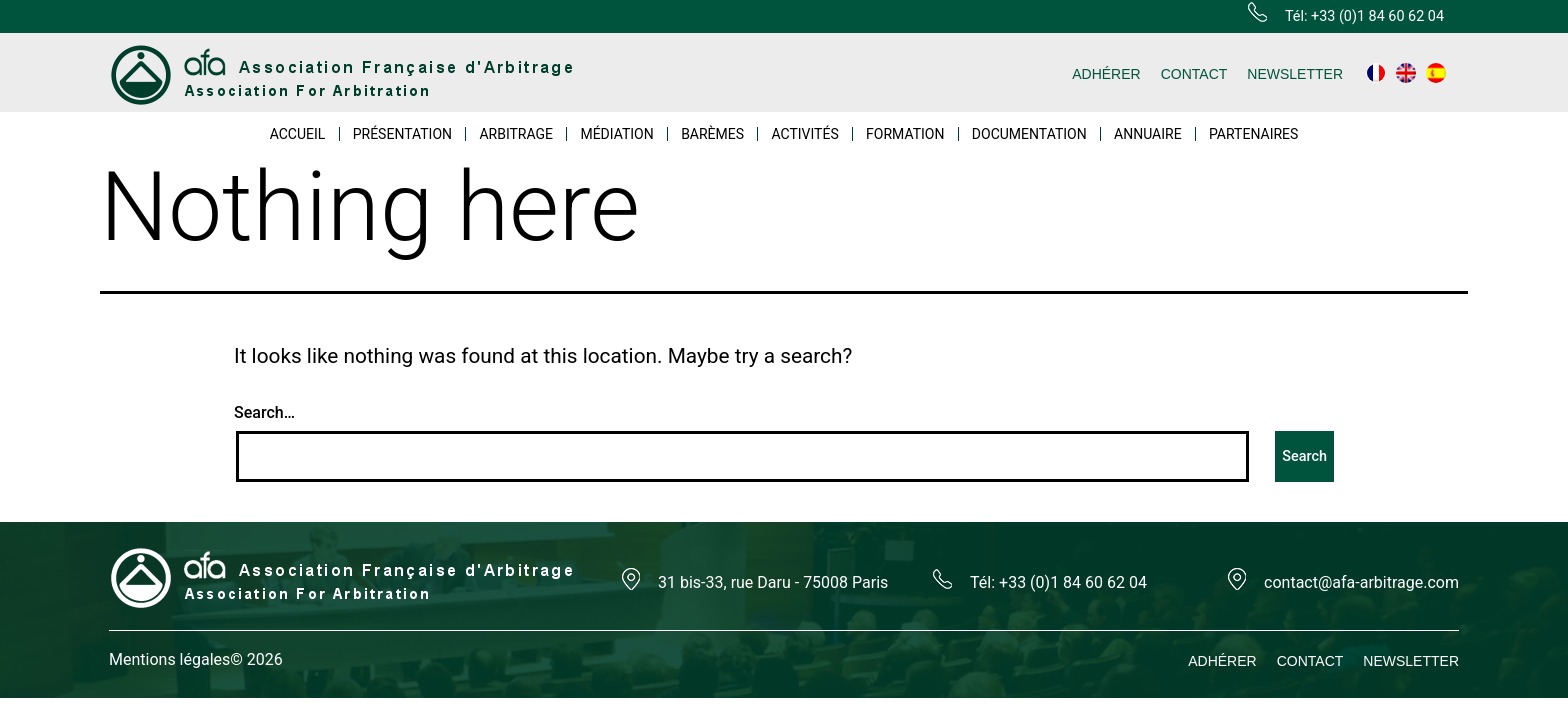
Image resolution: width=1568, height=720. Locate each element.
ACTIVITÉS (804, 134)
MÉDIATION (616, 134)
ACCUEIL (298, 134)
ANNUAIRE (1148, 134)
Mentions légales (169, 659)
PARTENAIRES (1253, 134)
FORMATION (905, 134)
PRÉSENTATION (402, 134)
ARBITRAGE (516, 134)
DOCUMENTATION (1029, 134)
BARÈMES (712, 134)
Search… (264, 412)
